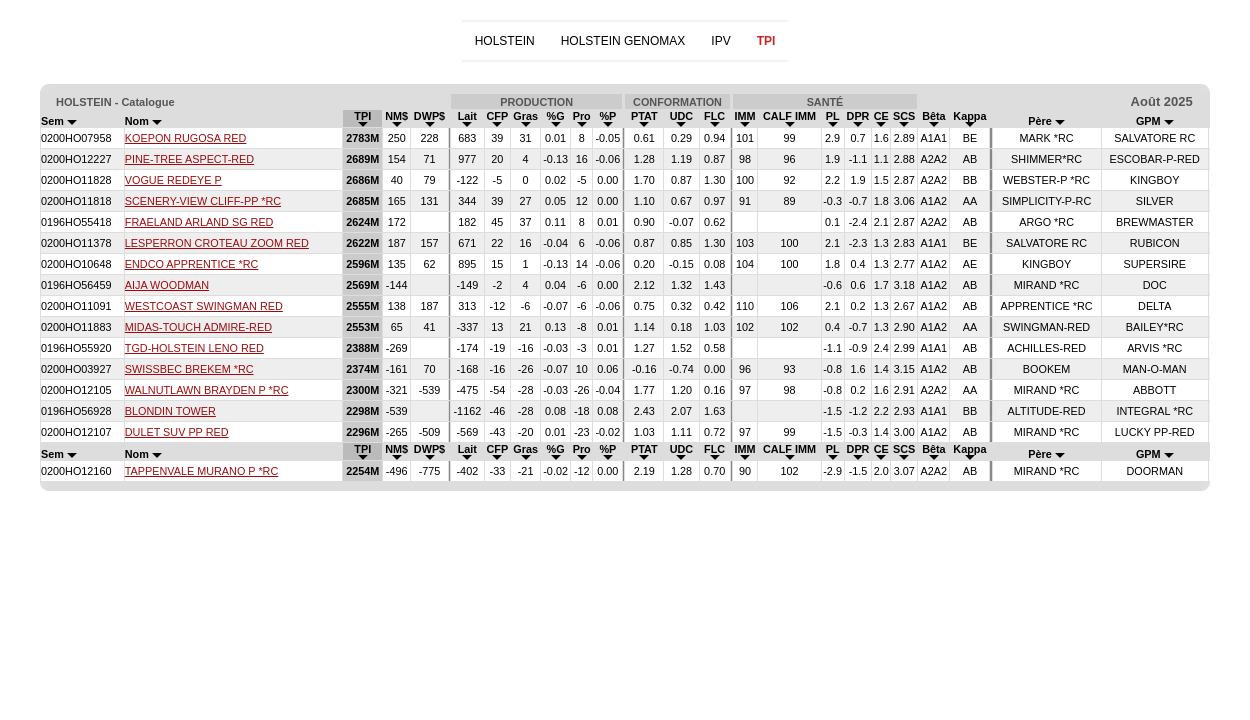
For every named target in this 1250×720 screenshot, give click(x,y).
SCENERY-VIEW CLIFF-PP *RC (203, 201)
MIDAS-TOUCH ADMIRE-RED (198, 327)
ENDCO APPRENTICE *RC (192, 264)
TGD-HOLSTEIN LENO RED (194, 348)
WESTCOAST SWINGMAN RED (204, 306)
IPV (720, 41)
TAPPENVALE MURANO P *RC (201, 471)
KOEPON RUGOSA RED (186, 138)
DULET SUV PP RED (177, 432)
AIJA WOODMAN (167, 285)
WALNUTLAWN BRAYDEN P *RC (207, 390)
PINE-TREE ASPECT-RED (189, 159)
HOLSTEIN (505, 41)
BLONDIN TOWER (170, 411)
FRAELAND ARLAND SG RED (199, 222)
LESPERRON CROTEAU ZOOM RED (217, 243)
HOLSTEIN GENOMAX (623, 41)
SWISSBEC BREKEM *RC (189, 369)
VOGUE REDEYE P (173, 180)
